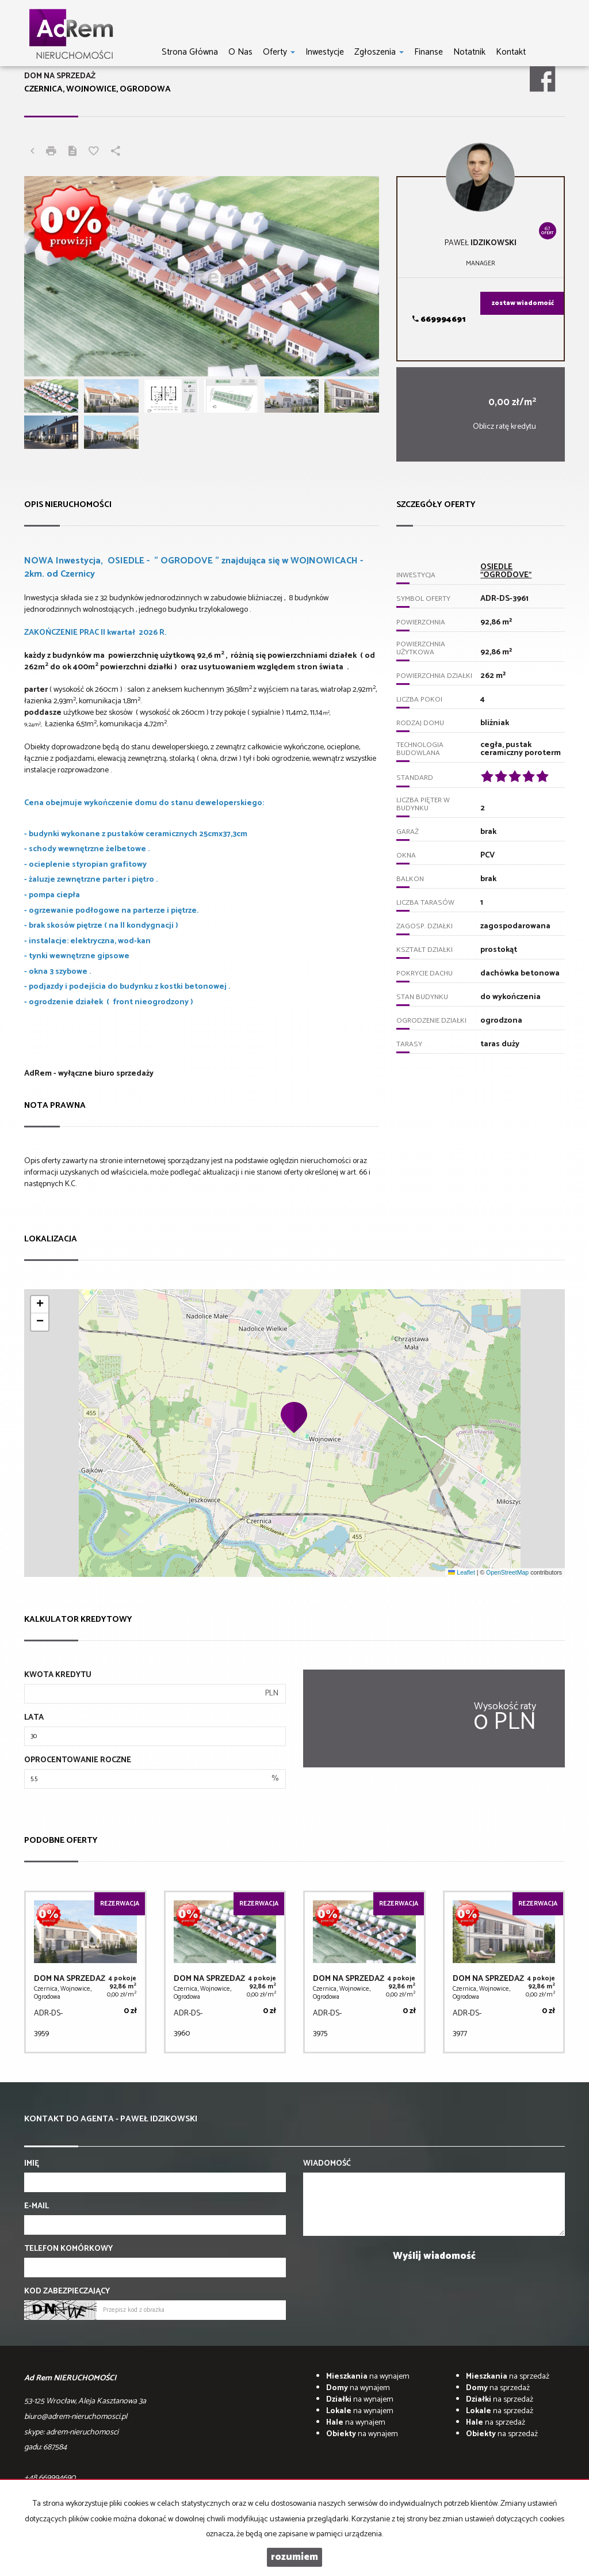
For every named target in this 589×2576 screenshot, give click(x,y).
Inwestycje (324, 52)
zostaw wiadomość (523, 303)
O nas (240, 52)
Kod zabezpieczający (67, 2291)
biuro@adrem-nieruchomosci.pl (75, 2416)
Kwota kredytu (57, 1675)
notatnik (469, 52)
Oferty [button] (279, 52)
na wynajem (368, 2376)
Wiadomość (327, 2164)
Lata (34, 1718)
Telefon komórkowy (68, 2249)
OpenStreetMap (507, 1572)
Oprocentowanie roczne (77, 1760)
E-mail (36, 2206)
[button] (294, 1416)
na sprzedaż (507, 2376)
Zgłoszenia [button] (379, 52)
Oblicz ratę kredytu (504, 426)
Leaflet (461, 1572)
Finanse (428, 52)
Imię (31, 2164)
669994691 (438, 319)
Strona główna (190, 52)
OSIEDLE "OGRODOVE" (505, 571)
